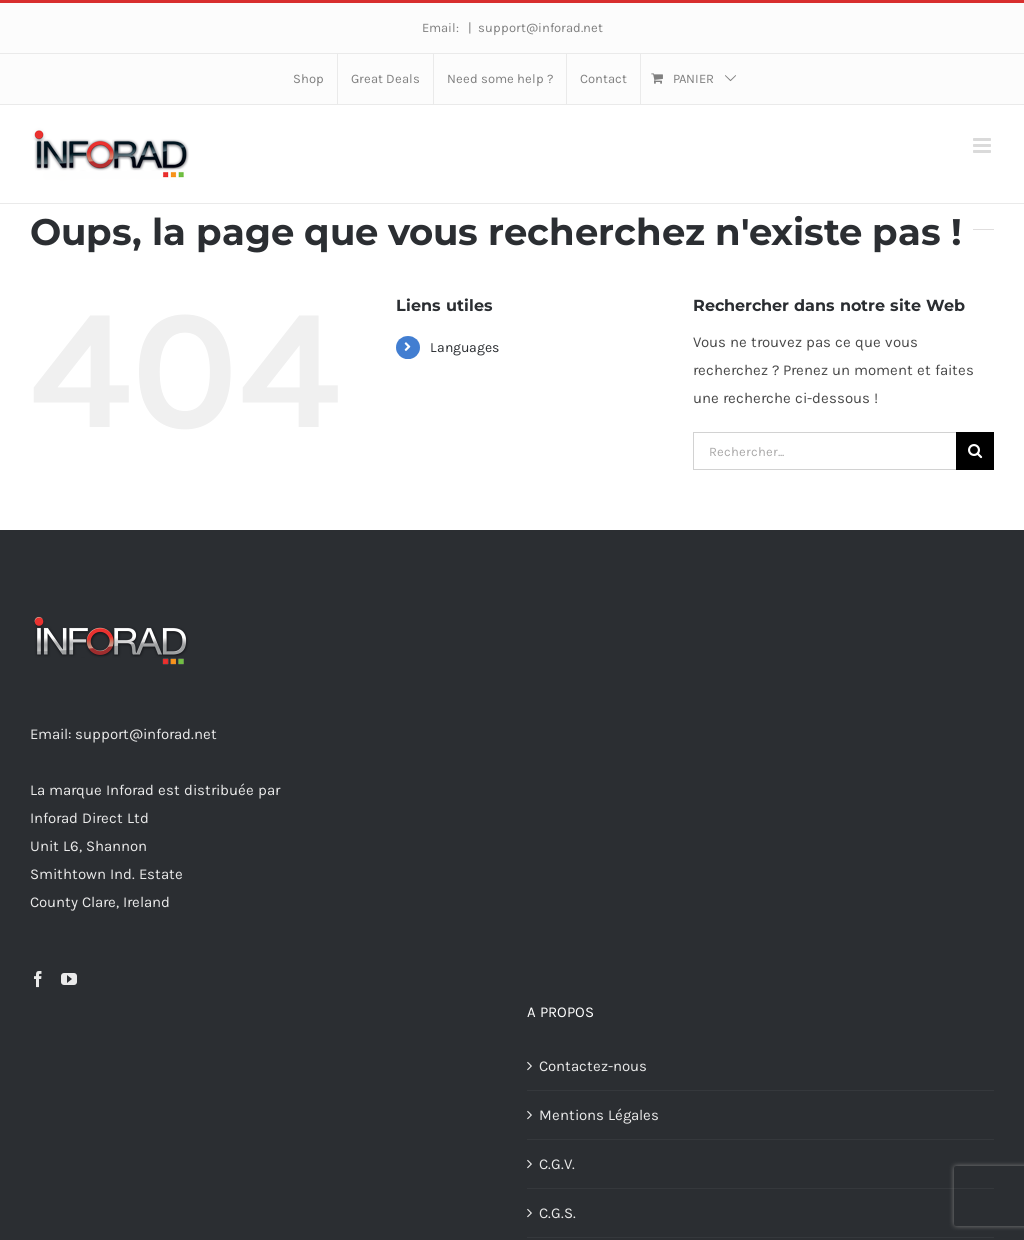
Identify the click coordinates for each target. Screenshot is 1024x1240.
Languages (464, 347)
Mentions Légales (599, 1115)
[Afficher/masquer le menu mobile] (983, 145)
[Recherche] (975, 451)
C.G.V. (557, 1164)
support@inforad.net (540, 27)
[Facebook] (38, 979)
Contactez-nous (593, 1066)
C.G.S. (557, 1213)
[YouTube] (69, 979)
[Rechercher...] (824, 451)
